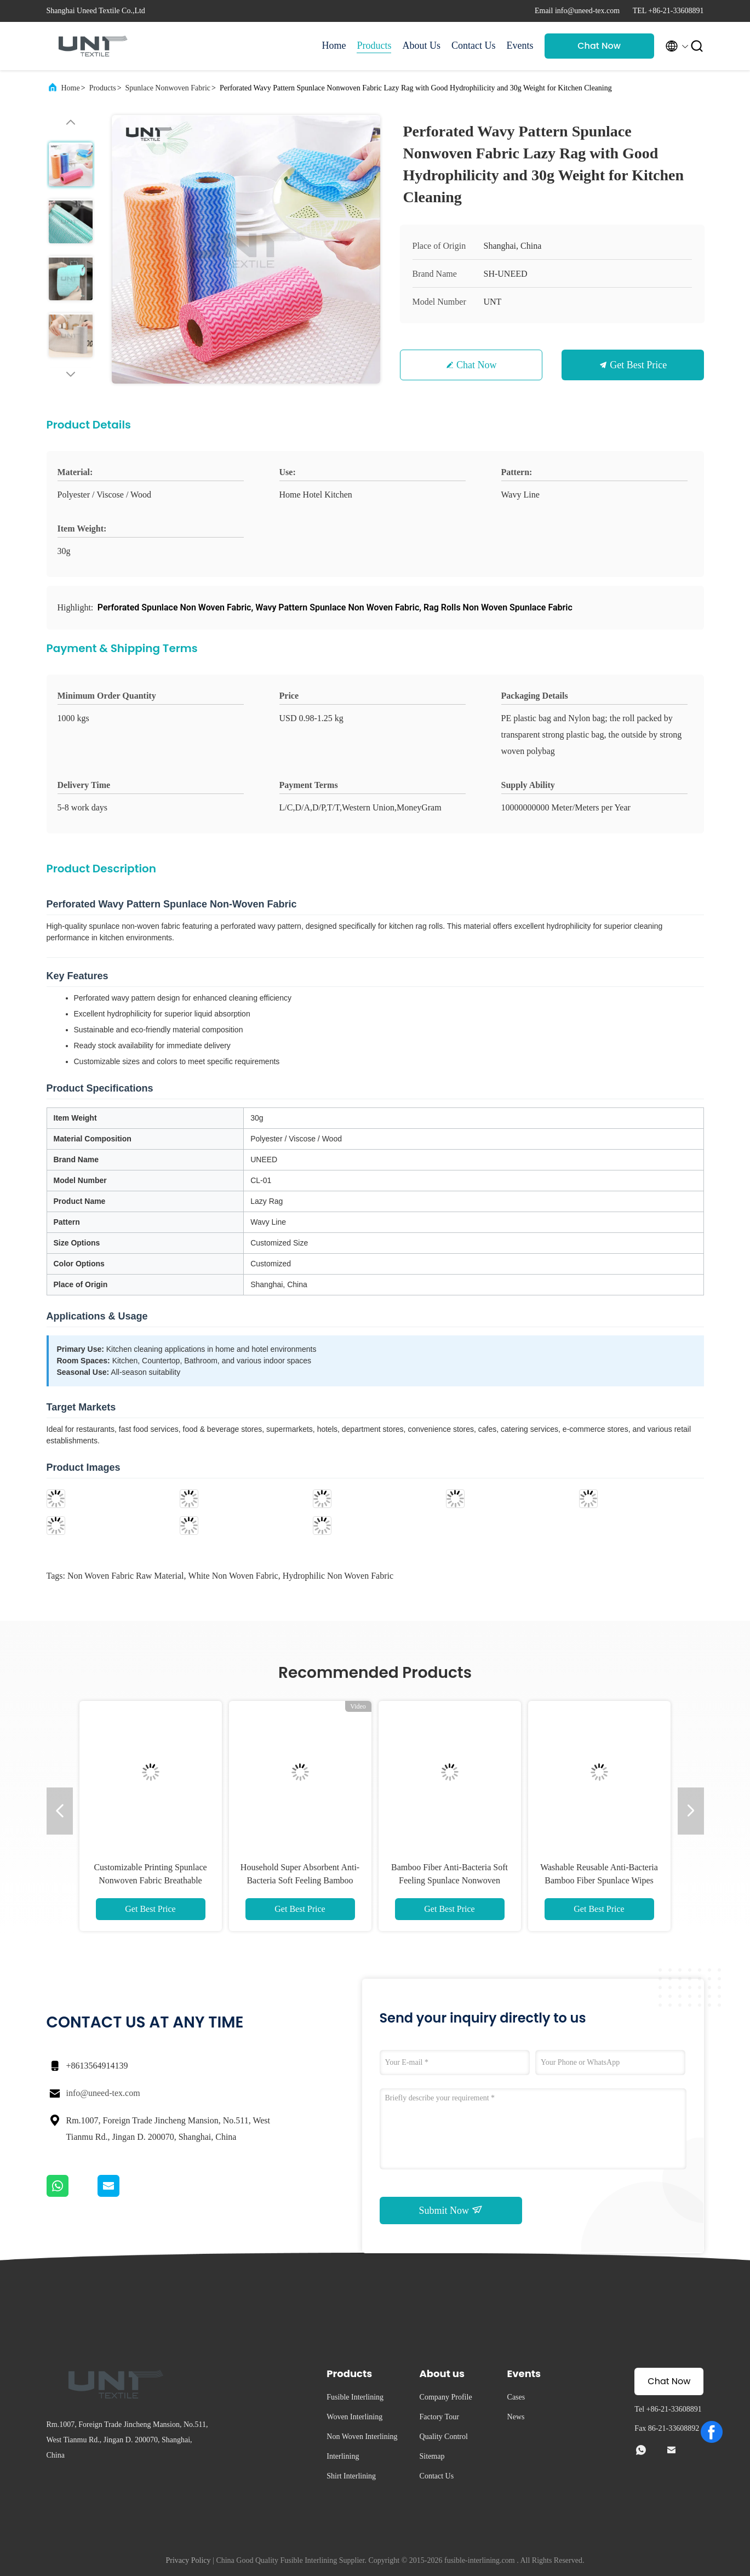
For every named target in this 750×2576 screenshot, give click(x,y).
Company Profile (446, 2397)
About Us (421, 45)
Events (520, 45)
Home (334, 45)
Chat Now (599, 45)
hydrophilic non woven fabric (338, 1575)
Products (374, 45)
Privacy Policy (188, 2560)
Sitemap (432, 2456)
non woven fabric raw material (125, 1575)
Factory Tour (439, 2417)
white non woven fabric (233, 1575)
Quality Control (444, 2436)
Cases (516, 2397)
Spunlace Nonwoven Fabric (168, 88)
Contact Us (473, 45)
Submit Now (450, 2210)
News (516, 2417)
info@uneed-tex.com (103, 2093)
